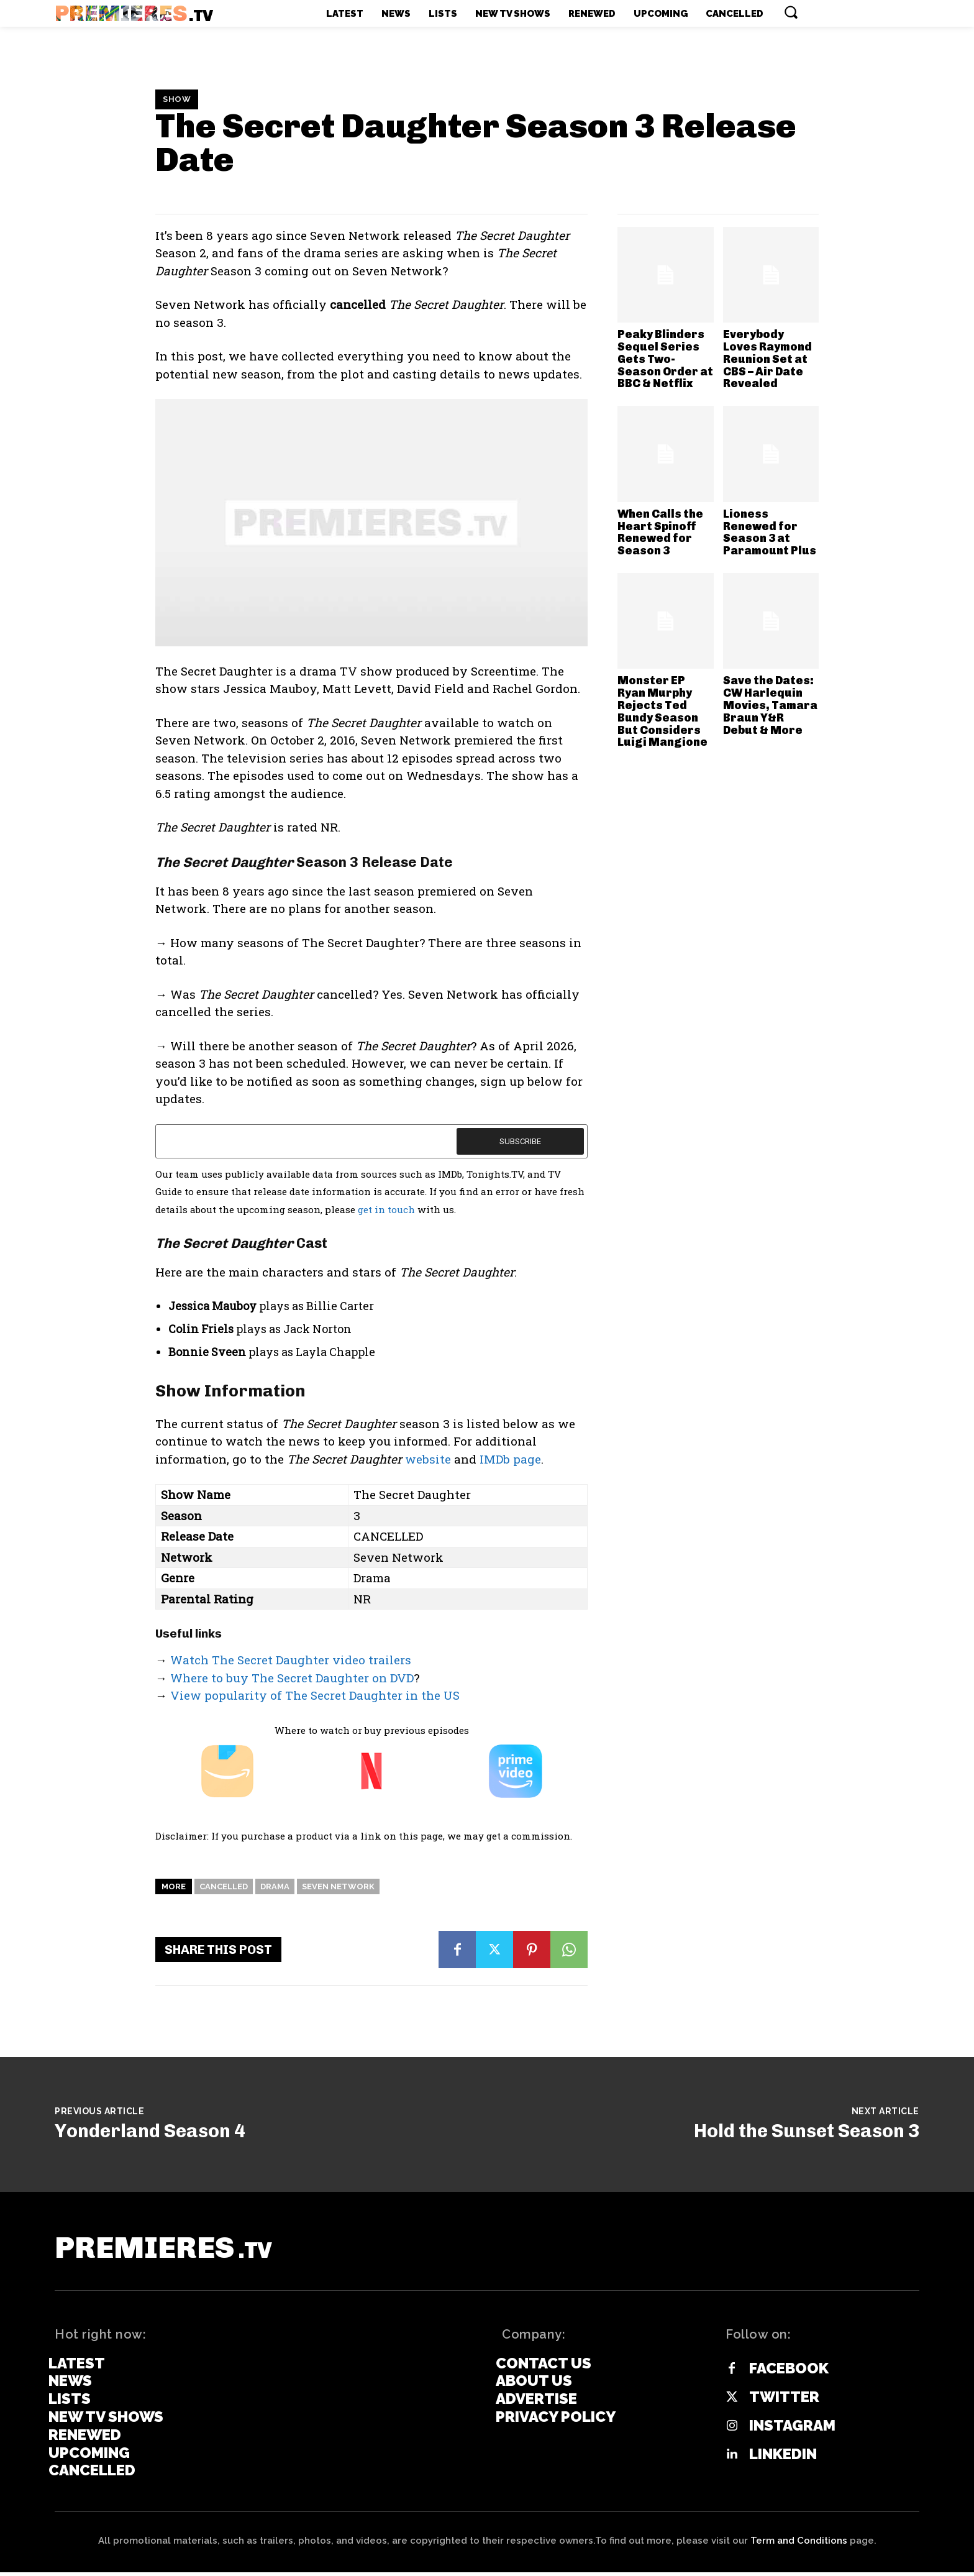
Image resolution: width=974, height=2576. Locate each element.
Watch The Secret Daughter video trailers (290, 1659)
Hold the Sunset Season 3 (806, 2131)
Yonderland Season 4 (150, 2131)
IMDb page (510, 1459)
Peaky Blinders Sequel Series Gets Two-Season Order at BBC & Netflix (665, 359)
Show (176, 99)
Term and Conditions (798, 2544)
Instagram (792, 2430)
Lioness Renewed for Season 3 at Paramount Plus (769, 532)
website (428, 1459)
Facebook (789, 2372)
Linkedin (783, 2458)
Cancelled (223, 1886)
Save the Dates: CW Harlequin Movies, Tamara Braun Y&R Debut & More (770, 705)
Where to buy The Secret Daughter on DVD (292, 1677)
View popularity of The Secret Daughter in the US (315, 1695)
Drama (274, 1886)
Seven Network (338, 1886)
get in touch (386, 1209)
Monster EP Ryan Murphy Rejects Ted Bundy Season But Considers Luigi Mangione (662, 711)
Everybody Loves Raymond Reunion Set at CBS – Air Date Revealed (767, 359)
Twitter (784, 2401)
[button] (790, 11)
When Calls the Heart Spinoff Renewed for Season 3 (660, 532)
